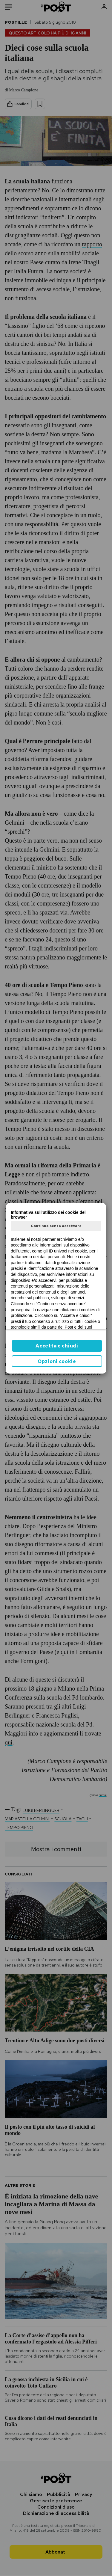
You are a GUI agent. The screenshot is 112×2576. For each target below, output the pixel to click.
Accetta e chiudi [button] (57, 1346)
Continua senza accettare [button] (56, 1225)
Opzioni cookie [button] (57, 1361)
